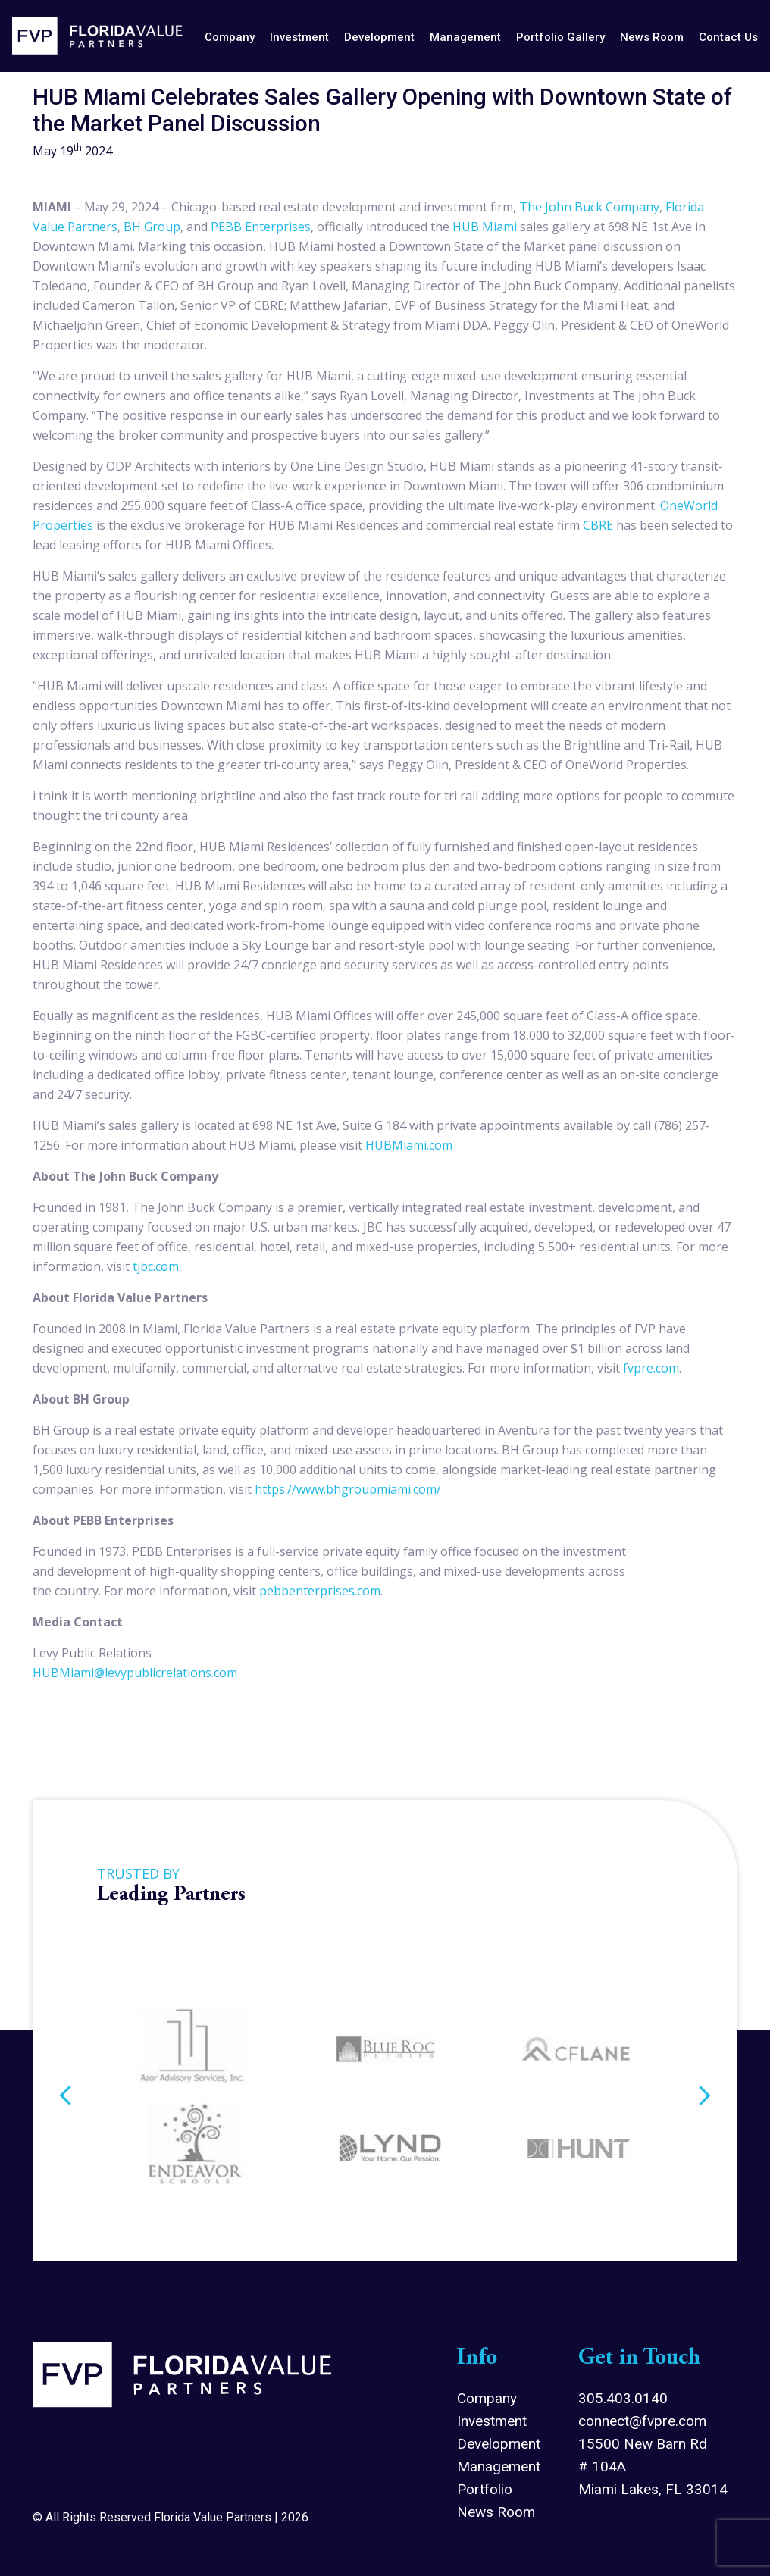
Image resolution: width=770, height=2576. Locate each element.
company (230, 37)
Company (487, 2398)
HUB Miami (484, 226)
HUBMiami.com (408, 1145)
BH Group (152, 226)
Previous (65, 2098)
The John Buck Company (589, 207)
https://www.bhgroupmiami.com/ (348, 1489)
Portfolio (484, 2489)
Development (498, 2443)
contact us (728, 37)
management (465, 37)
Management (498, 2466)
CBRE (598, 525)
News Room (496, 2512)
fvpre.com (651, 1368)
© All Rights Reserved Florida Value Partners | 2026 (170, 2517)
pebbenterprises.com (319, 1590)
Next (705, 2098)
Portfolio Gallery (560, 37)
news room (652, 37)
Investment (492, 2421)
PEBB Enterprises (261, 226)
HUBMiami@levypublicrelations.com (135, 1672)
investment (299, 37)
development (379, 37)
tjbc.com (156, 1266)
